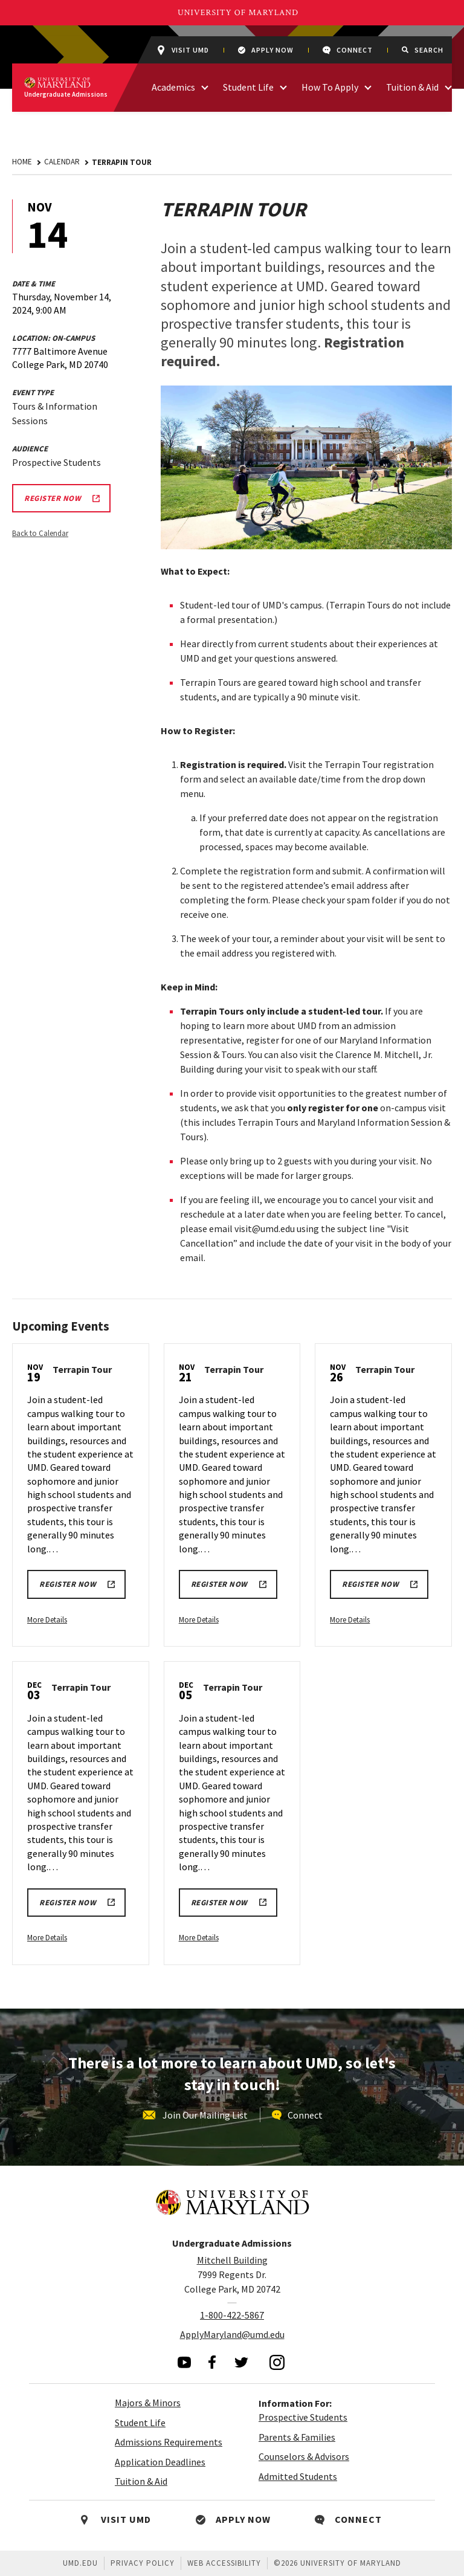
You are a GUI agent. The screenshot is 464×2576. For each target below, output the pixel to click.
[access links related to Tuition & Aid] (448, 86)
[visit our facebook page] (212, 2362)
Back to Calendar (40, 533)
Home (22, 162)
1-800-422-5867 (232, 2315)
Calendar (62, 162)
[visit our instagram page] (277, 2362)
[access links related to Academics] (204, 86)
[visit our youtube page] (184, 2362)
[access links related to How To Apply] (368, 86)
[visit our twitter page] (242, 2362)
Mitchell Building (232, 2260)
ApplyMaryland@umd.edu (232, 2334)
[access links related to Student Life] (283, 86)
